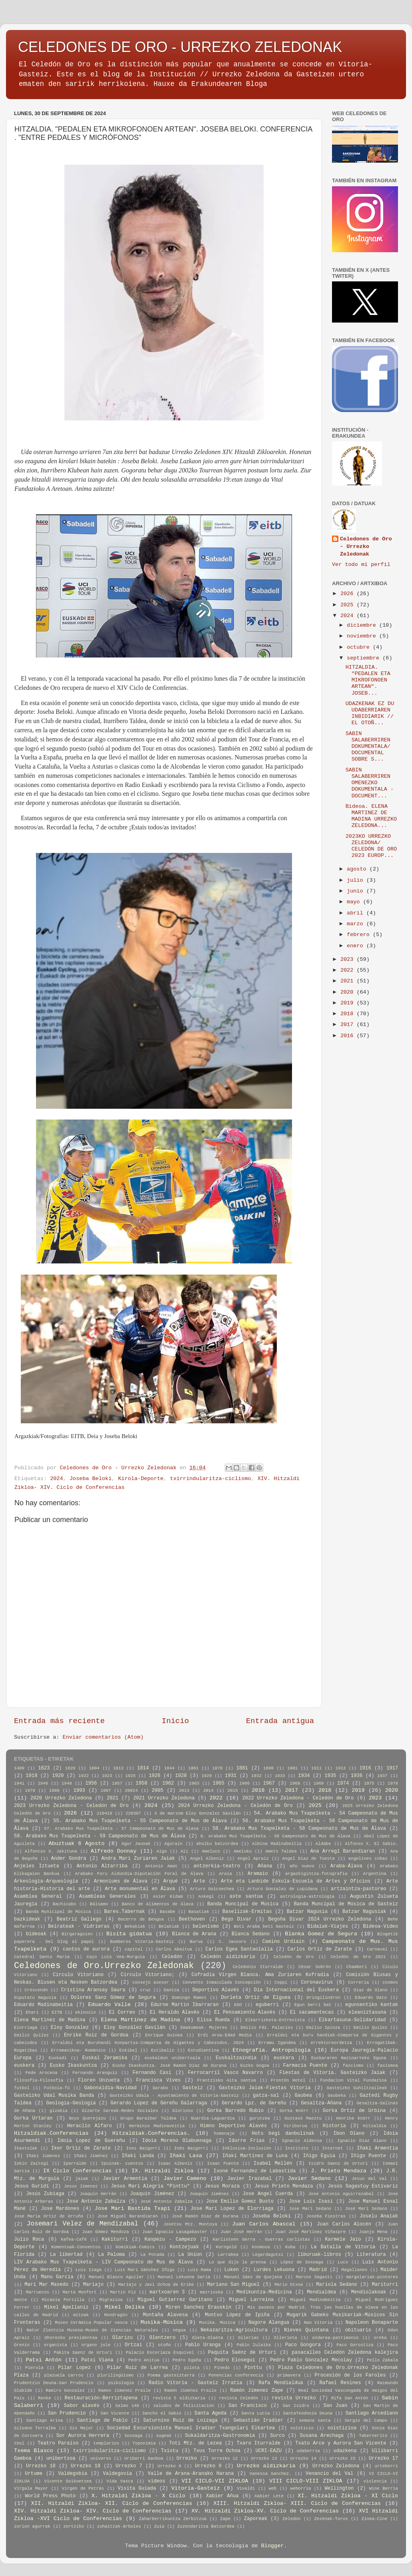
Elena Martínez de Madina (140, 2020)
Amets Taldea (281, 1851)
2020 (348, 992)
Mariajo (93, 2284)
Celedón (172, 1957)
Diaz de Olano (371, 1990)
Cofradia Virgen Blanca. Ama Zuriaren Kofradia (260, 1975)
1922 (83, 1775)
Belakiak (169, 1926)
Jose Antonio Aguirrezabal (341, 2193)
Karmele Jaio (343, 2239)
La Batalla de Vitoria (343, 2247)
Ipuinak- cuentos (122, 2163)
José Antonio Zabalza (166, 2201)
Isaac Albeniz (175, 2163)
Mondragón (115, 2315)
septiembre (364, 658)
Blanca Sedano (251, 1934)
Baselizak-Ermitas (247, 1912)
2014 (208, 1790)
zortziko (73, 2526)
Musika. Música (217, 2322)
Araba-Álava (346, 1866)
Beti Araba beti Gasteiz (264, 1926)
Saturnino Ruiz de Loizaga (180, 2420)
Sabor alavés (82, 2406)
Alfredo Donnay (113, 1851)
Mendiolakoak (368, 2292)
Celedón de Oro (294, 1956)
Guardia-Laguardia (213, 2118)
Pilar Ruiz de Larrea (137, 2368)
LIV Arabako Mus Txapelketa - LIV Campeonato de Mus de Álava (103, 2262)
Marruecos (37, 2292)
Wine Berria (383, 2488)
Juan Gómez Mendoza (105, 2231)
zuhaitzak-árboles (119, 2526)
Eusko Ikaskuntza (73, 2065)
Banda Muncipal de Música (242, 1904)
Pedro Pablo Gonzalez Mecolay (311, 2360)
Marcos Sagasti (314, 2277)
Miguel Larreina (251, 2300)
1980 (54, 1790)
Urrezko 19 (85, 2466)
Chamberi (356, 1966)
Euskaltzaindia (236, 2058)
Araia (225, 1873)
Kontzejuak (184, 2247)
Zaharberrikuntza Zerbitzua (172, 2518)
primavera (288, 2375)
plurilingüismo (115, 2375)
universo (100, 2458)
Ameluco (211, 1851)
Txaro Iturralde (259, 2443)
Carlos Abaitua (174, 1949)
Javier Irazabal (249, 2179)
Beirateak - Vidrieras (79, 1926)
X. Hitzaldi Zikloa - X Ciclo (138, 2496)
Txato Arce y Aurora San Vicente (340, 2443)
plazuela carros (63, 2375)
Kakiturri (115, 2239)
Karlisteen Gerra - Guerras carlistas (261, 2239)
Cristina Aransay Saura (93, 1990)
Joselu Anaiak (379, 2216)
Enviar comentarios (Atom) (103, 1737)
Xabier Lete (269, 2496)
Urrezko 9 (208, 2466)
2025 (348, 605)
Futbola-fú (57, 2088)
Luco (343, 2262)
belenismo (206, 1926)
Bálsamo (99, 1904)
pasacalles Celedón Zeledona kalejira (345, 2352)
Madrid (318, 2270)
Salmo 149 (127, 2405)
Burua (196, 1941)
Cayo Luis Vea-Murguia (116, 1956)
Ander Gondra (68, 1858)
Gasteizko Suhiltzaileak (357, 2088)
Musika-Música (162, 2322)
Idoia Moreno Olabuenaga (177, 2141)
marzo (356, 924)
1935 (330, 1776)
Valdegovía (117, 2473)
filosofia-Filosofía (38, 2080)
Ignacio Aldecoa (302, 2140)
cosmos (390, 1982)
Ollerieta (285, 2337)
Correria (358, 1982)
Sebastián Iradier (258, 2420)
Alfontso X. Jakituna (51, 1851)
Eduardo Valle (109, 2005)
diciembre (363, 625)
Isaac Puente (223, 2163)
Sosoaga (133, 2435)
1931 (230, 1776)
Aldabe (323, 1843)
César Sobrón (314, 1966)
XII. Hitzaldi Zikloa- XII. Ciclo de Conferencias (111, 2503)
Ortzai (133, 2345)
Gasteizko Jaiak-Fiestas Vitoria (264, 2088)
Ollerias (248, 2337)
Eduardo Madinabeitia (43, 2005)
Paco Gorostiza (354, 2345)
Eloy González (70, 2027)
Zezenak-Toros (331, 2518)
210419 (104, 1813)
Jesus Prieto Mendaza (283, 2186)
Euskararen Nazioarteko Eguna (348, 2058)
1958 (141, 1783)
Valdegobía (72, 2473)
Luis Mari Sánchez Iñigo (145, 2269)
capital (133, 1949)
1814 (143, 1768)
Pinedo (222, 2367)
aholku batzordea (217, 1843)
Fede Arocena (41, 2072)
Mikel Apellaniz (66, 2307)
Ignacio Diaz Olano (361, 2140)
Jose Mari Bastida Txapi (132, 2208)
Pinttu (253, 2368)
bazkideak (27, 1919)
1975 (369, 1783)
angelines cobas (368, 1858)
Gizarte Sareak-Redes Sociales (120, 2110)
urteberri (386, 2466)
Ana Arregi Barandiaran (342, 1851)
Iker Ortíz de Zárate (81, 2148)
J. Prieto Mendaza (338, 2171)
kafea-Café (74, 2239)
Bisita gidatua (129, 1934)
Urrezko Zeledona (335, 2466)
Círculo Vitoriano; (147, 1975)
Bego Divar (237, 1919)
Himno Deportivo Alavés (233, 2126)
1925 (130, 1775)
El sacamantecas (312, 2012)
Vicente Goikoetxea (68, 2481)
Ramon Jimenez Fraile (124, 2390)
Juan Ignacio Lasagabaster (174, 2231)
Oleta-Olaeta (207, 2337)
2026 (348, 594)
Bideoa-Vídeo (380, 1926)
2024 (56, 1479)
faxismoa (387, 2065)
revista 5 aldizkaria (179, 2398)
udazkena (345, 2451)
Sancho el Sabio (162, 2413)
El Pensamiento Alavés (244, 2012)
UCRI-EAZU (269, 2451)
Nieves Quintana (306, 2330)
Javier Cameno (184, 2179)
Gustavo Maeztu (303, 2118)
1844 (169, 1768)
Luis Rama (199, 2269)
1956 (91, 1783)
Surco (277, 2436)
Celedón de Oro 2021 (358, 1956)
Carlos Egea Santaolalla (239, 1949)
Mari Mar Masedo (46, 2284)
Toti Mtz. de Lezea (195, 2443)
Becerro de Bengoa (141, 1919)
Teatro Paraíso (58, 2443)
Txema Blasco (33, 2451)
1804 (94, 1768)
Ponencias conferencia (235, 2375)
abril (356, 913)
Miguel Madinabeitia (315, 2299)
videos (157, 2481)
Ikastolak (25, 2148)
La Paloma (111, 2254)
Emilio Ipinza (323, 2027)
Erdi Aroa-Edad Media (225, 2035)
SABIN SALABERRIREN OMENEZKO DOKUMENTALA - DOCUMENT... (370, 783)
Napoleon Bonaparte (372, 2322)
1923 (107, 1775)
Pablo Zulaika (253, 2345)
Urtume (33, 2473)
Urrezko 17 (383, 2458)
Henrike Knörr (353, 2118)
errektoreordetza (331, 2042)
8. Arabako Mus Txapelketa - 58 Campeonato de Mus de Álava (275, 1836)
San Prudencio (67, 2413)
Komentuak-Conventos (75, 2247)
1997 (105, 1790)
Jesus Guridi (31, 2186)
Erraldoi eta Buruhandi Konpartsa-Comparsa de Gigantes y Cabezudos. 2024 (148, 2042)
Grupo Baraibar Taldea (148, 2118)
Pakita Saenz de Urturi (83, 2352)
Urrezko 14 (303, 2458)
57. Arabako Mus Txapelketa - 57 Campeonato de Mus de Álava (121, 1828)
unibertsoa (61, 2458)
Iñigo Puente (368, 2156)
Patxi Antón (43, 2360)
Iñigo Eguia (319, 2156)
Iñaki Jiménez (91, 2156)
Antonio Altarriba (102, 1866)
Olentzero (162, 2338)
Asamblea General (38, 1896)
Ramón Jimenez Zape (256, 2390)
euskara (284, 2058)
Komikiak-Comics (135, 2247)
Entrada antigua (280, 1721)
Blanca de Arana (194, 1934)
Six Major (81, 2428)
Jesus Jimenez (81, 2186)
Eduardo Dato (371, 1997)
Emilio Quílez (31, 2035)
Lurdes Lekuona (274, 2270)
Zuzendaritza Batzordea (205, 2526)
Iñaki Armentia (377, 2148)
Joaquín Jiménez (209, 2193)
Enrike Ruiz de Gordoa (96, 2035)
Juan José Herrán (241, 2231)
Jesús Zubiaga (45, 2194)
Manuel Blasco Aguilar (116, 2277)
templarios (106, 2443)
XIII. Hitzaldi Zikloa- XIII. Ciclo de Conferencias (297, 2503)
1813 (118, 1768)
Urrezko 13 (264, 2458)
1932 (256, 1775)
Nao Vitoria (318, 2322)
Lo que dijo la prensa (237, 2262)
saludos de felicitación (183, 2405)
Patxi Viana (97, 2360)
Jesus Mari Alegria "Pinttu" (150, 2186)
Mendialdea (321, 2292)
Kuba (290, 2247)
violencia (375, 2481)
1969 (319, 1783)
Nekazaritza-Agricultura (234, 2330)
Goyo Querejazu (87, 2118)
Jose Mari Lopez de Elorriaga (232, 2208)
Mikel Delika (124, 2307)
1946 (43, 1783)
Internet (332, 2148)
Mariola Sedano (336, 2284)
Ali (184, 1851)
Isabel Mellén (273, 2163)
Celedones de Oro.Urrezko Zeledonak (104, 1965)
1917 (392, 1768)
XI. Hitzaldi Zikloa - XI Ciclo (348, 2496)
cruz (145, 1990)
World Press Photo (50, 2496)
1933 (280, 1775)
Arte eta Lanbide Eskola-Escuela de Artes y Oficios (295, 1881)
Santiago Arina (44, 2420)
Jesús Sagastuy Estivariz (363, 2186)
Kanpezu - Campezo (170, 2239)
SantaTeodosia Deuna (307, 2413)
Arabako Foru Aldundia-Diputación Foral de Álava (139, 1873)
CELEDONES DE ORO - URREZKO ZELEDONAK (180, 47)
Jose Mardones (60, 2208)
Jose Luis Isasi (311, 2201)
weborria (300, 2488)
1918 (31, 1776)
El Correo (122, 2012)
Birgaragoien (77, 1934)
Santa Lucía (255, 2413)
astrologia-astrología (307, 1896)
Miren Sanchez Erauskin (198, 2307)
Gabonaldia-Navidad (110, 2088)
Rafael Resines (340, 2383)
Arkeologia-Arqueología (46, 1881)
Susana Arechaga (322, 2436)
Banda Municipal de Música (58, 1911)
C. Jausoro (232, 1941)
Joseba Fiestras (326, 2216)
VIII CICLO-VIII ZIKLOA (305, 2481)
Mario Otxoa (288, 2284)
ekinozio (85, 2012)
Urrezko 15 (343, 2458)
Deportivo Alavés (215, 1990)
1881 (242, 1768)
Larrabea (228, 2254)
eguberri (267, 2005)
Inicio (175, 1721)
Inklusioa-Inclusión (246, 2148)
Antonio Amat (161, 1866)
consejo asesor (150, 1982)
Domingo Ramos (189, 1997)
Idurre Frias (246, 2141)
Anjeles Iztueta (36, 1866)
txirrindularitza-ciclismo (210, 1479)
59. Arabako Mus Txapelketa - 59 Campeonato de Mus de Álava (99, 1836)
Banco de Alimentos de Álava (158, 1904)
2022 (348, 970)
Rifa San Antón (349, 2398)
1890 (268, 1768)
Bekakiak (134, 1926)
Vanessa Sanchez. (271, 2473)
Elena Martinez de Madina (49, 2020)
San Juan (335, 2406)
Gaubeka (337, 2095)
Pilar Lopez (74, 2368)
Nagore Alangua (268, 2322)
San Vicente (114, 2413)
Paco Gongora (303, 2345)
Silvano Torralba (35, 2428)
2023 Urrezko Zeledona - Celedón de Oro (71, 1806)
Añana (265, 1866)
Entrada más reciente (59, 1721)
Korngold (226, 2247)
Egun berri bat (313, 2004)
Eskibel (128, 2050)
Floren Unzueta (99, 2080)
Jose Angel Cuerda (268, 2194)
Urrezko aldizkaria (266, 2466)
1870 (217, 1768)
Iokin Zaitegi (31, 2163)
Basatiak (198, 1911)
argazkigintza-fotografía (316, 1873)
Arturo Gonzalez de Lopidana (282, 1889)
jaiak (81, 2178)
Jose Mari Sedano (310, 2208)
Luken (231, 2270)
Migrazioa (110, 2299)
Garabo (160, 2088)
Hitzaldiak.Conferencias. (151, 2133)
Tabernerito (373, 2435)
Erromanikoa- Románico (78, 2050)
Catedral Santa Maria (42, 1956)
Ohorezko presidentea (70, 2337)
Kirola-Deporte (140, 1479)
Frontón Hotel (288, 2080)
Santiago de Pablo (102, 2420)
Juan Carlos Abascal (264, 2224)
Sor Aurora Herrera (82, 2436)
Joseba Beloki (91, 1479)
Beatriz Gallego (79, 1919)
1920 (58, 1776)
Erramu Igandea (277, 2042)
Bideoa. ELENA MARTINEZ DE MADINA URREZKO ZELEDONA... (371, 816)
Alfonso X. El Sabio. (371, 1843)
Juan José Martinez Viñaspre (310, 2231)
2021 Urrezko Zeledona (164, 1798)
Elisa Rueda (213, 2020)
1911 (316, 1768)
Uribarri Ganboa (144, 2458)
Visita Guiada (137, 2488)
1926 (154, 1776)
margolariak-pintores (372, 2277)
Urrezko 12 (225, 2458)
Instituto (296, 2148)
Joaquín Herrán (98, 2193)
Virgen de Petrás (83, 2488)
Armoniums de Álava (121, 1881)
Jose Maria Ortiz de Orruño (48, 2216)
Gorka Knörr (294, 2110)
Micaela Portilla (63, 2299)
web (272, 2488)
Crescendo (36, 1990)
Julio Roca (29, 2239)
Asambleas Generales (107, 1896)
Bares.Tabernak (124, 1912)
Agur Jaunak (136, 1843)
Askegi (206, 1896)
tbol (19, 2443)
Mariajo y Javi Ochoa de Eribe (156, 2284)
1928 (181, 1776)
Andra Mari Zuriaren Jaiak (138, 1858)
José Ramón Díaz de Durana (205, 2216)
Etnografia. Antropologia (271, 2050)
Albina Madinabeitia (277, 1843)
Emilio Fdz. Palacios (267, 2027)
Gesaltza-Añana (321, 2103)
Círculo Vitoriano (78, 1975)
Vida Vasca (119, 2481)
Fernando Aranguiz (95, 2072)
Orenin (22, 2345)
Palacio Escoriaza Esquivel (160, 2352)
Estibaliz (162, 2050)
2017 (348, 1025)
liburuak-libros (319, 2254)
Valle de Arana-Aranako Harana (191, 2473)
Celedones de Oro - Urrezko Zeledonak (366, 546)
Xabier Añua (222, 2496)
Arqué (170, 1881)
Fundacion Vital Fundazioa (353, 2080)
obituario (358, 2330)
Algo (161, 1851)
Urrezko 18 (41, 2466)
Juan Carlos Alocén (344, 2224)
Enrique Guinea (163, 2035)
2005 (157, 1790)
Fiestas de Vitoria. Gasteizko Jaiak (332, 2073)
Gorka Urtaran (33, 2118)
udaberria (308, 2450)
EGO (238, 2004)
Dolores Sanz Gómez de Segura (113, 1997)
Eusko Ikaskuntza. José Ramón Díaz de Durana (169, 2065)
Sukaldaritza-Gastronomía (220, 2436)
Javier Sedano (309, 2179)
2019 (348, 1003)
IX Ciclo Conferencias (77, 2171)
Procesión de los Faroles (350, 2375)
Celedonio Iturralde (258, 1966)
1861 (193, 1768)
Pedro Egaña (186, 2360)
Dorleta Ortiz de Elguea (255, 1997)
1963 (194, 1783)
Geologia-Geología (71, 2103)
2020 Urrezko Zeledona (61, 1798)
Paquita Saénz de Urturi (242, 2352)
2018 (348, 1014)
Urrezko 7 (129, 2466)
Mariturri (385, 2284)
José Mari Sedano (366, 2208)
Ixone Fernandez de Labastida (255, 2171)
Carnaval (377, 1949)
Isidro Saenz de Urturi (338, 2163)
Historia (334, 2126)
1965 (218, 1783)
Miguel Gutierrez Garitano (175, 2300)
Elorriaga (25, 2027)
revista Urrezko (294, 2398)
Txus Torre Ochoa (216, 2451)
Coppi (280, 1982)
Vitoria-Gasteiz (195, 2488)
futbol (22, 2088)
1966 (244, 1783)
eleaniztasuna (367, 2012)
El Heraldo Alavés (175, 2012)
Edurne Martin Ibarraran (185, 2005)
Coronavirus (317, 1982)
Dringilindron (323, 1997)
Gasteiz (192, 2088)
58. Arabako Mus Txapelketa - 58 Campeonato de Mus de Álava (299, 1828)
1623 (44, 1768)
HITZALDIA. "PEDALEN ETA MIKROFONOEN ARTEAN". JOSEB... (368, 680)
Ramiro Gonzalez (65, 2390)
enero (356, 946)
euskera (24, 2065)
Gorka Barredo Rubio (235, 2111)
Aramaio (258, 1874)
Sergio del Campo (365, 2420)
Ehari (32, 2012)
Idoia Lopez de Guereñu (91, 2141)
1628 (70, 1768)
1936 (356, 1776)
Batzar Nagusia (307, 1912)
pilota (192, 2367)
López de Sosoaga (301, 2262)
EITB (57, 2012)
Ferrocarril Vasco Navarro (225, 2073)
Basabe (167, 1911)
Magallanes (355, 2269)
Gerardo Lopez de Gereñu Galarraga (158, 2103)
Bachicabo (64, 1904)
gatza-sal (266, 2095)
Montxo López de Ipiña (237, 2315)
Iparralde (74, 2163)
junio (356, 891)
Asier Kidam (168, 1896)
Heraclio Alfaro (89, 2126)
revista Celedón (238, 2398)
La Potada (152, 2254)
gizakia (59, 2110)
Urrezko (186, 2458)
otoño (164, 2345)
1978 (393, 1783)
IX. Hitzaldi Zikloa (163, 2171)
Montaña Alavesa (165, 2315)
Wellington (339, 2488)
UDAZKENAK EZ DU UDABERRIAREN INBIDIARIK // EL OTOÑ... (370, 713)
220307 (133, 1813)
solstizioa (341, 2428)
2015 (233, 1790)
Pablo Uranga (203, 2345)
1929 (207, 1775)
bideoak (36, 1934)
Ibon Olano (348, 2133)
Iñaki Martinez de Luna (255, 2156)
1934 (304, 1776)
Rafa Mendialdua (280, 2383)
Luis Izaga (89, 2269)
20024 (131, 1790)
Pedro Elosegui (234, 2360)
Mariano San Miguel (233, 2284)
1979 (30, 1790)
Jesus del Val (369, 2178)
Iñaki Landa (138, 2156)
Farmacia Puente (305, 2065)
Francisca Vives (158, 2080)
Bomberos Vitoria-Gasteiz (142, 1941)
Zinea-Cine (375, 2518)
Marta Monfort (80, 2292)
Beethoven (192, 1919)
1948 (67, 1783)
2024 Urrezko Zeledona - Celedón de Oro (235, 1806)
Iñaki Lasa (185, 2156)
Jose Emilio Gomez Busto (240, 2201)
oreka (380, 2337)
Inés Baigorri (191, 2148)
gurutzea (259, 2118)
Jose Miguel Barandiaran (127, 2216)
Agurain (173, 1843)
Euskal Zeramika (105, 2058)
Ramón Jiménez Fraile (190, 2390)
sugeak (164, 2435)
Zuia (159, 2526)
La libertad (66, 2254)
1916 (365, 1768)
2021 (348, 981)
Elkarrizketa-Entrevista (275, 2020)
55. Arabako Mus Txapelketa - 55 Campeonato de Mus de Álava (140, 1821)
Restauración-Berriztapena (101, 2398)
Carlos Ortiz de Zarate (320, 1949)
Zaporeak (255, 2519)
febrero (360, 935)
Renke (44, 2398)
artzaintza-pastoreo (358, 1889)
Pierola (34, 2367)
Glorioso (182, 2110)
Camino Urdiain (283, 1941)
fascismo (353, 2065)
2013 (184, 1790)
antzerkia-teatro (217, 1866)
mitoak (81, 2315)
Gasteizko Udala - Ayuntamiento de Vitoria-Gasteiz (174, 2095)
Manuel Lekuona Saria (184, 2277)
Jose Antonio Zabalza (95, 2201)
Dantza (171, 1990)
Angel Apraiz (253, 1858)
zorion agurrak (32, 2526)
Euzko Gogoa (254, 2065)
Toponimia (144, 2443)
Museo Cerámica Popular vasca (91, 2322)
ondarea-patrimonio (335, 2337)
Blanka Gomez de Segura (321, 1934)
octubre (360, 647)
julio (356, 880)
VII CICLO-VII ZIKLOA (215, 2481)
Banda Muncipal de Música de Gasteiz (346, 1904)
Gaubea (303, 2095)
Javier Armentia (125, 2179)
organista (55, 2345)
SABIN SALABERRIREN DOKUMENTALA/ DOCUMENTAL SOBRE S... (368, 747)
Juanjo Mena (373, 2231)
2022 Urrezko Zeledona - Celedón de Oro (298, 1798)
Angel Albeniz (207, 1858)
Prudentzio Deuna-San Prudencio (54, 2383)
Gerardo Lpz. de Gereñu (254, 2103)
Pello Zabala (382, 2360)
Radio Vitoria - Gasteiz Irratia (195, 2383)
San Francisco (247, 2406)
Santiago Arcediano (372, 2413)
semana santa (314, 2420)
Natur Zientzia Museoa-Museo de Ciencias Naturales (92, 2330)
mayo (355, 902)
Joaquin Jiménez (152, 2194)
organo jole (95, 2345)
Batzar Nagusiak (364, 1912)
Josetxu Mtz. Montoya (190, 2224)
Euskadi (58, 2058)
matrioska (211, 2292)
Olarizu (122, 2338)
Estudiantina (203, 2050)
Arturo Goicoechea (212, 1889)
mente (20, 2299)
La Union (190, 2254)
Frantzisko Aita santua (226, 2080)
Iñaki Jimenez (43, 2156)
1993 (79, 1790)
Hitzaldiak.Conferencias (51, 2133)
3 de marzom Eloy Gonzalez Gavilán (197, 1813)
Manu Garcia (57, 2277)
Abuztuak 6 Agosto (76, 1844)
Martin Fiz (123, 2292)
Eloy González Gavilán (134, 2027)
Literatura (371, 2254)
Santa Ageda (210, 2413)
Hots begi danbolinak (283, 2133)
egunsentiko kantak (371, 2005)
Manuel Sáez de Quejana (253, 2277)
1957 (117, 1783)
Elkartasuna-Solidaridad (352, 2020)
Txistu (169, 2451)
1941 (19, 1783)
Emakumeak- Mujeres (203, 2027)
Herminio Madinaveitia (157, 2126)
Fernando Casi (151, 2073)
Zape (225, 2518)
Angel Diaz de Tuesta (308, 1858)
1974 (343, 1783)
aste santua (246, 1896)
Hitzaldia (374, 2126)
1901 (292, 1768)
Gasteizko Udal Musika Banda (54, 2095)
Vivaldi (246, 2488)
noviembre (363, 636)
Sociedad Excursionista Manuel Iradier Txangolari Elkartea (191, 2428)
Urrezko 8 (169, 2466)
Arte (199, 1881)
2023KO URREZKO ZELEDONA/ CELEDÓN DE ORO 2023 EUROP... (371, 846)
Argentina (374, 1873)
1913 (340, 1768)
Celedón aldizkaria (228, 1957)
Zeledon (291, 2518)
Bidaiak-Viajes (327, 1926)
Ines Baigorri (143, 2148)
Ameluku (243, 1851)
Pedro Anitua (143, 2360)
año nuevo (302, 1866)
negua (179, 2330)
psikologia (121, 2383)
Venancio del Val (329, 2473)
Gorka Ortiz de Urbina (354, 2111)
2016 (348, 1036)
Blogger (272, 2546)
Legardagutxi (268, 2254)
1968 (295, 1783)
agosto (358, 869)
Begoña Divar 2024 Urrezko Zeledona (319, 1919)
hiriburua (295, 2126)
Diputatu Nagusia (35, 1997)
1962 (168, 1783)
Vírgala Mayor (31, 2488)
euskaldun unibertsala (172, 2058)
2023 (348, 959)
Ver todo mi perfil (361, 565)
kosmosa (261, 2247)
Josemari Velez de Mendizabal (82, 2223)
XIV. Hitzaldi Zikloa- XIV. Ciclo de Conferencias (92, 2511)
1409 (19, 1768)
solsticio (302, 2428)
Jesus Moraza (222, 2186)
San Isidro (296, 2405)
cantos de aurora (86, 1949)
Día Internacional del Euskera (296, 1990)
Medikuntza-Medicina (264, 2292)
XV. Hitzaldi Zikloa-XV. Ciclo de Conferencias (265, 2511)
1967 (269, 1783)
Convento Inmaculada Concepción (221, 1982)
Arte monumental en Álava (140, 1889)
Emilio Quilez (371, 2027)
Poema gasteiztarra (171, 2375)
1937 (382, 1775)
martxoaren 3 (167, 2292)
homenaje (224, 2133)
